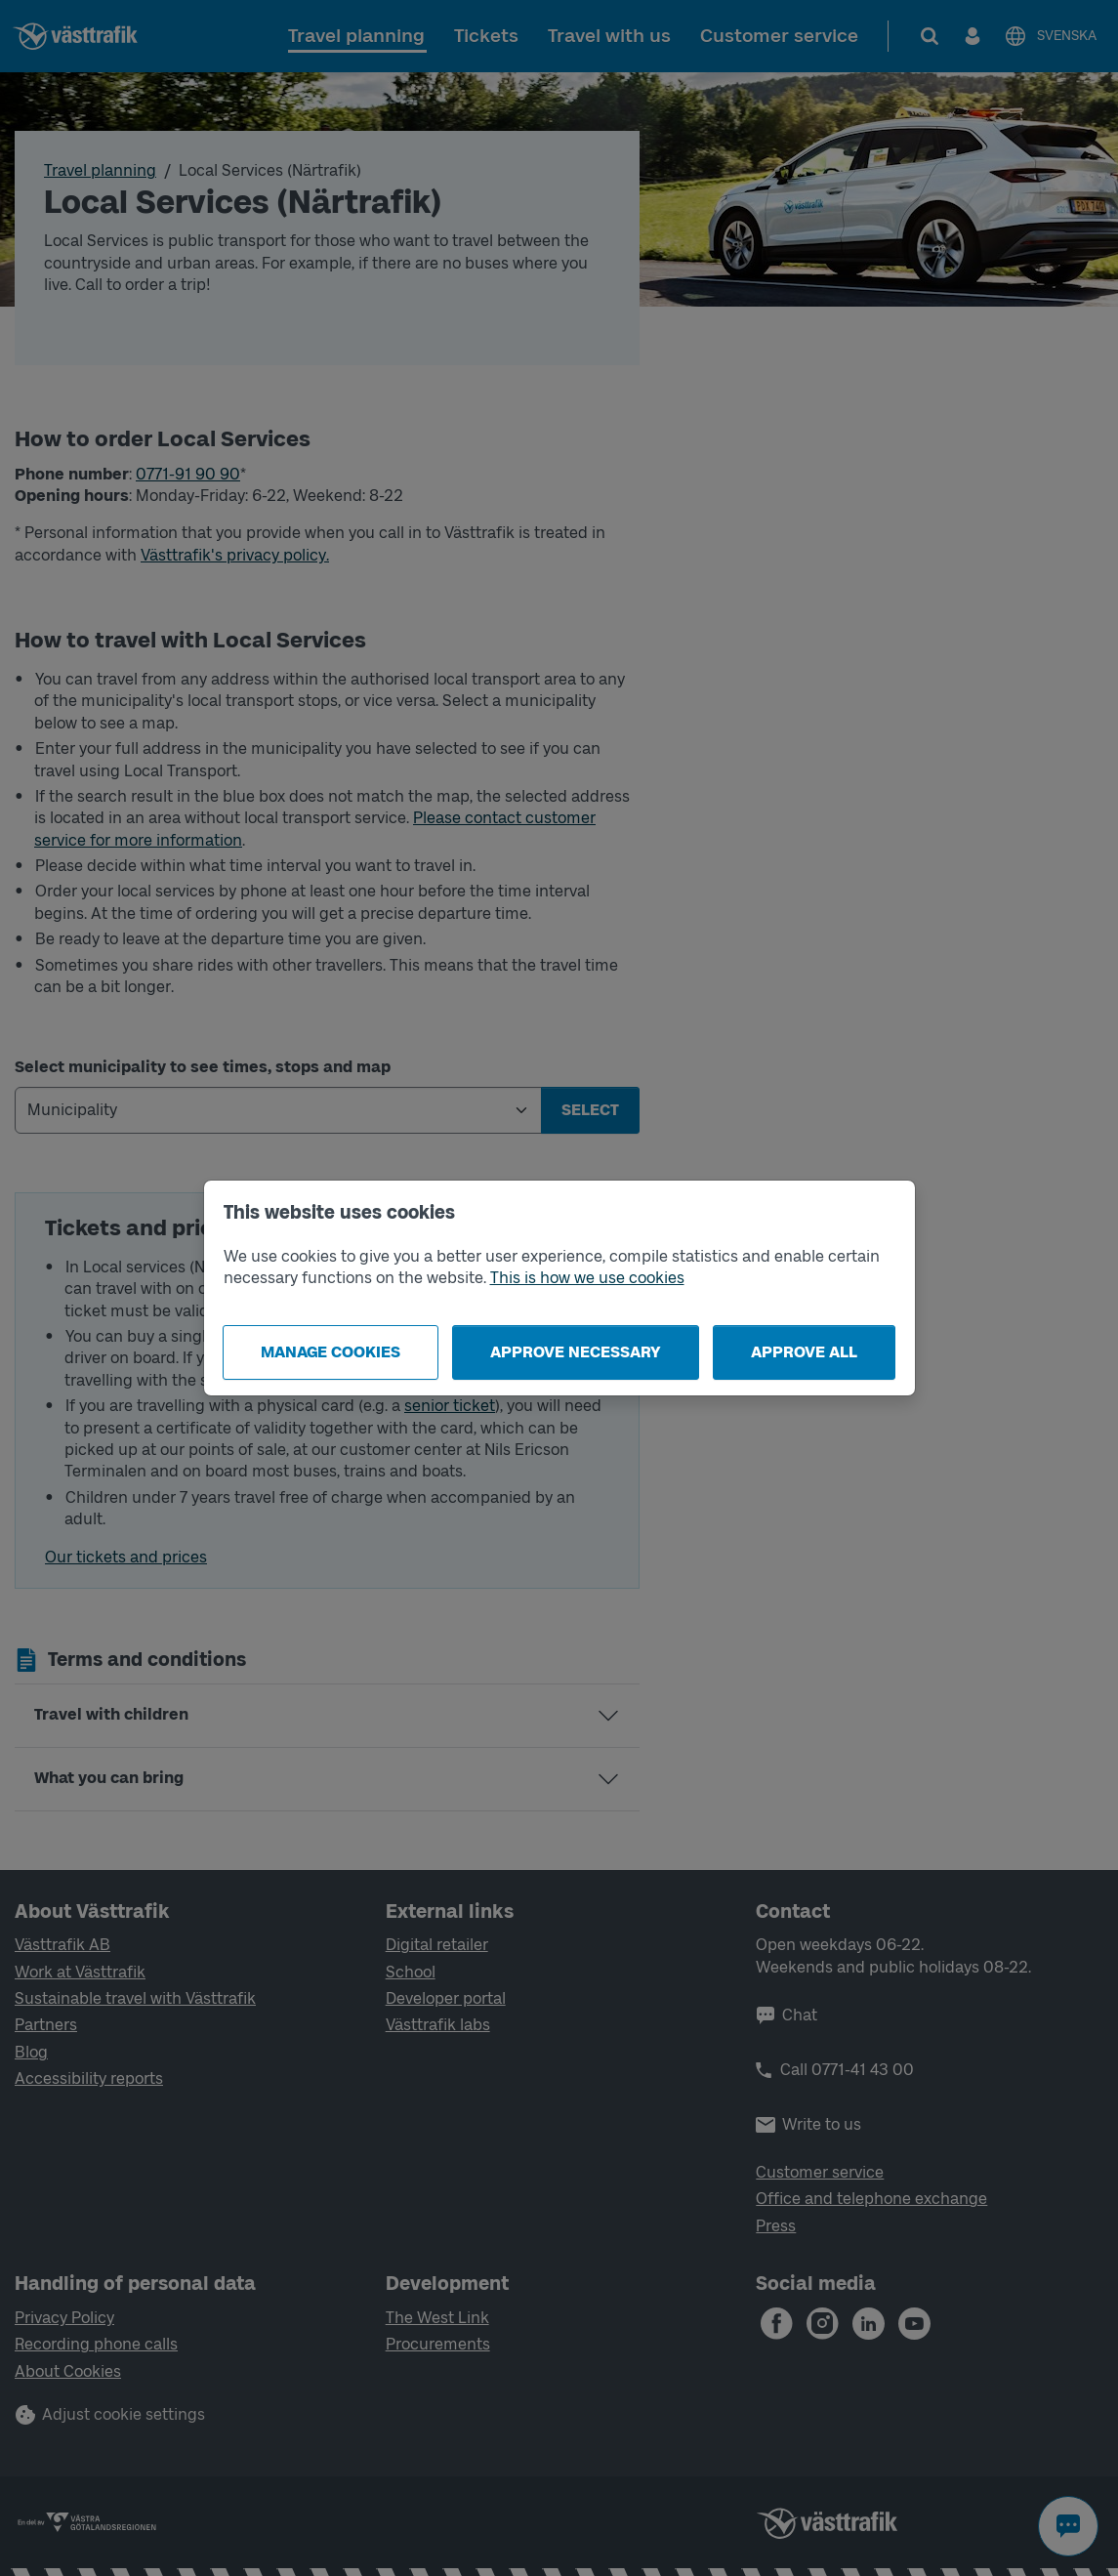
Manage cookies (330, 1352)
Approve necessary (575, 1352)
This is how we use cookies (587, 1277)
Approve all (804, 1352)
